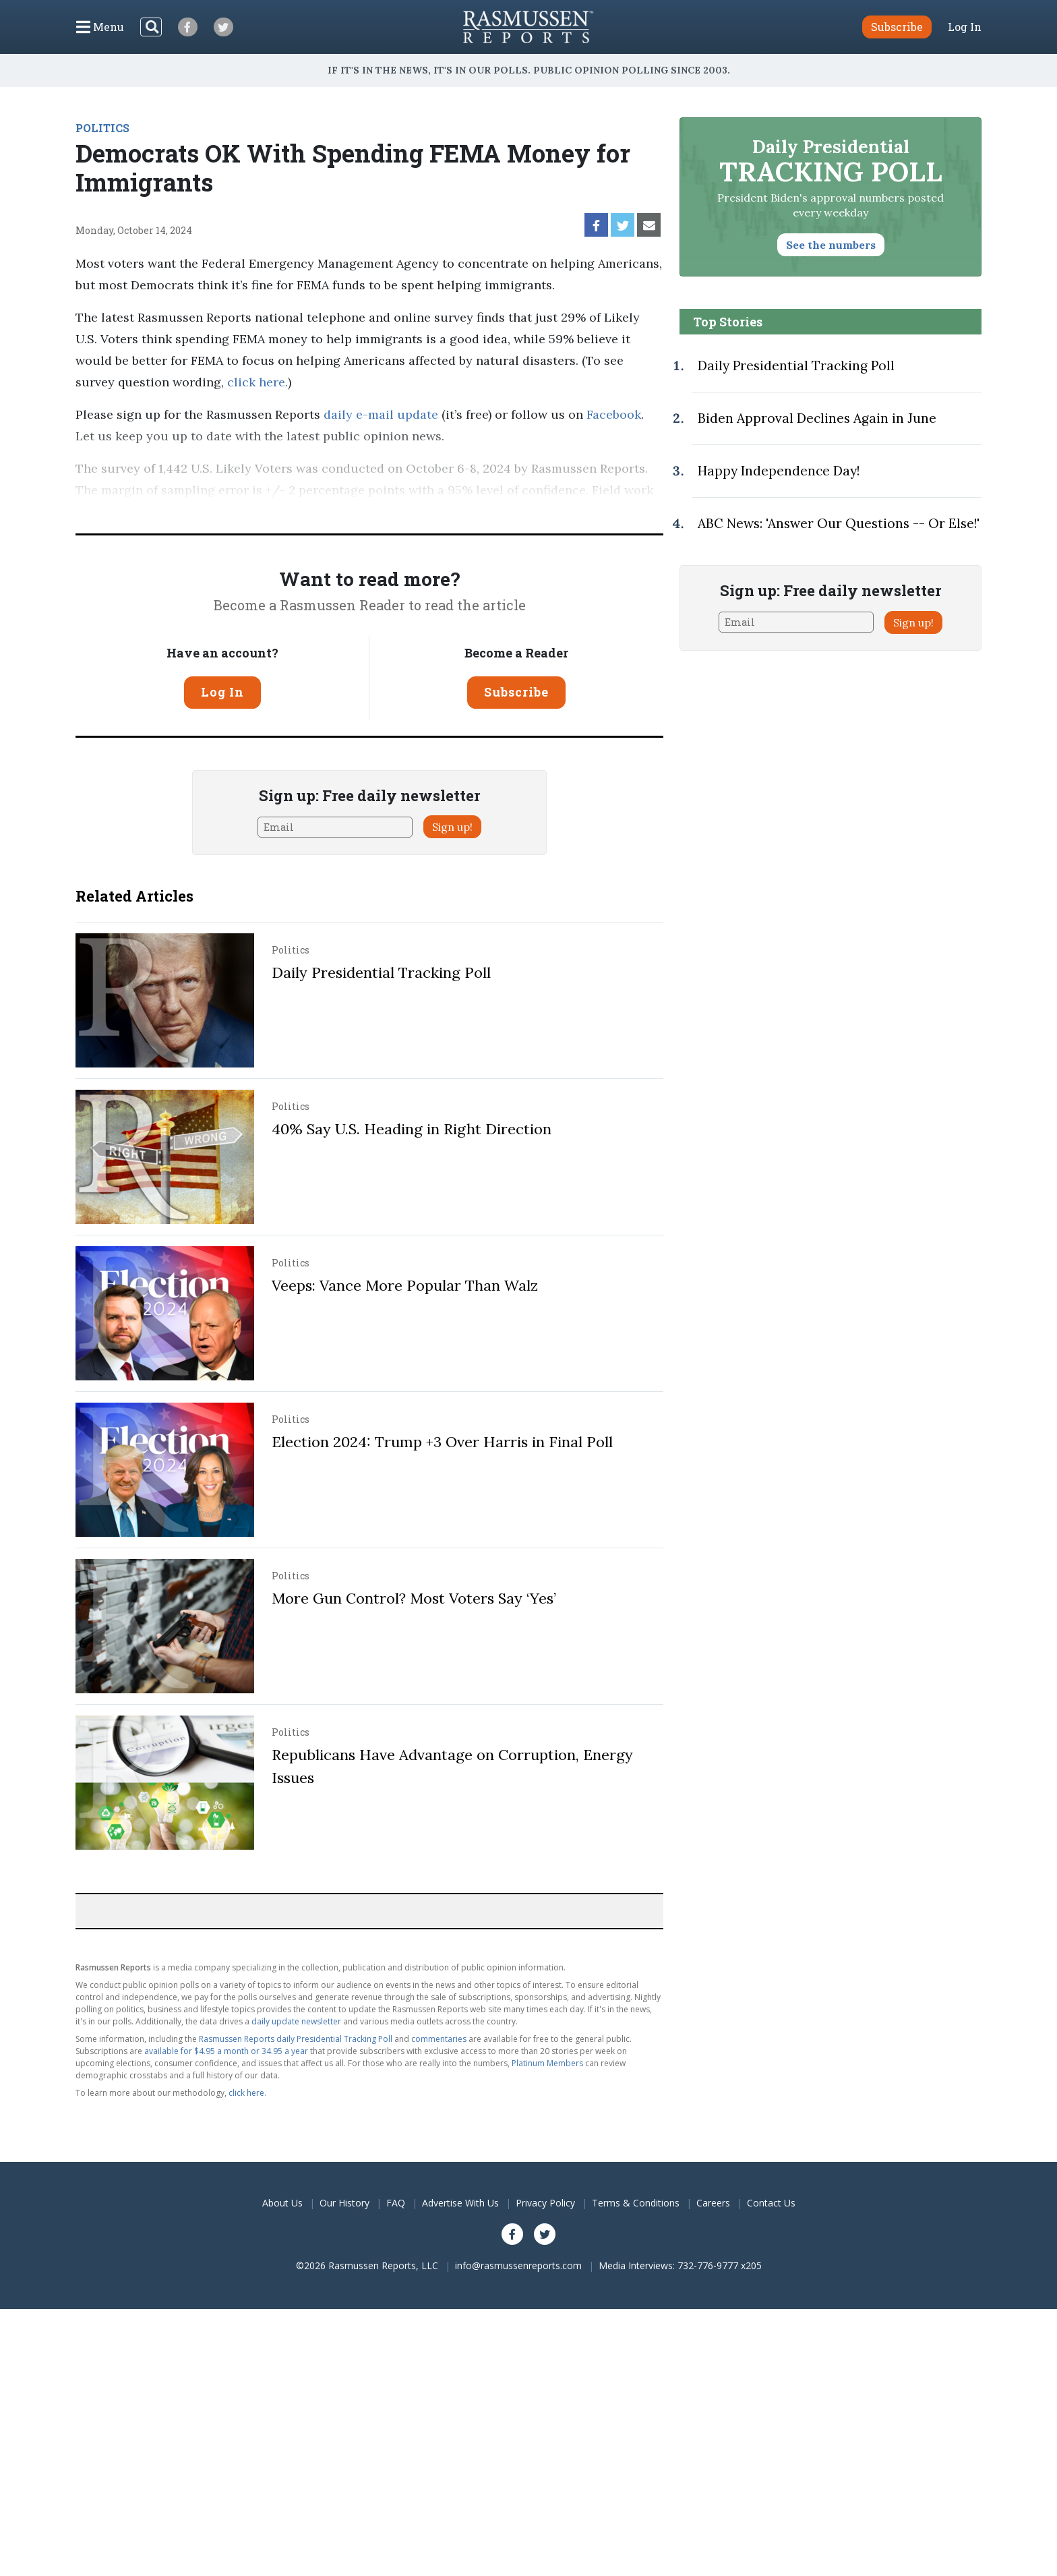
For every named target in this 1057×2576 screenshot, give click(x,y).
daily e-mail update (379, 414)
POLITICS (102, 128)
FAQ (395, 2202)
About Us (282, 2202)
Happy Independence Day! (778, 471)
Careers (713, 2202)
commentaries (438, 2039)
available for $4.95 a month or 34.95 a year (226, 2051)
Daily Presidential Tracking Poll (381, 972)
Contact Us (771, 2202)
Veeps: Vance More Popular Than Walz (405, 1285)
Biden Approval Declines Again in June (817, 418)
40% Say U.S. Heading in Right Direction (411, 1128)
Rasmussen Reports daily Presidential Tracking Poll (295, 2039)
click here (256, 382)
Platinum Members (547, 2063)
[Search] (151, 27)
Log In (965, 27)
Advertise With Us (460, 2202)
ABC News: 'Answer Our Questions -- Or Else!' (838, 523)
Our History (344, 2202)
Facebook (613, 414)
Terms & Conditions (636, 2202)
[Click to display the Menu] (100, 27)
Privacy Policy (545, 2202)
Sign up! (452, 826)
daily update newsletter (296, 2021)
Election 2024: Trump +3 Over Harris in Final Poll (442, 1441)
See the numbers (831, 245)
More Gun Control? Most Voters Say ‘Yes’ (414, 1598)
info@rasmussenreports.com (518, 2265)
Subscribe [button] (897, 27)
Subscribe (516, 692)
